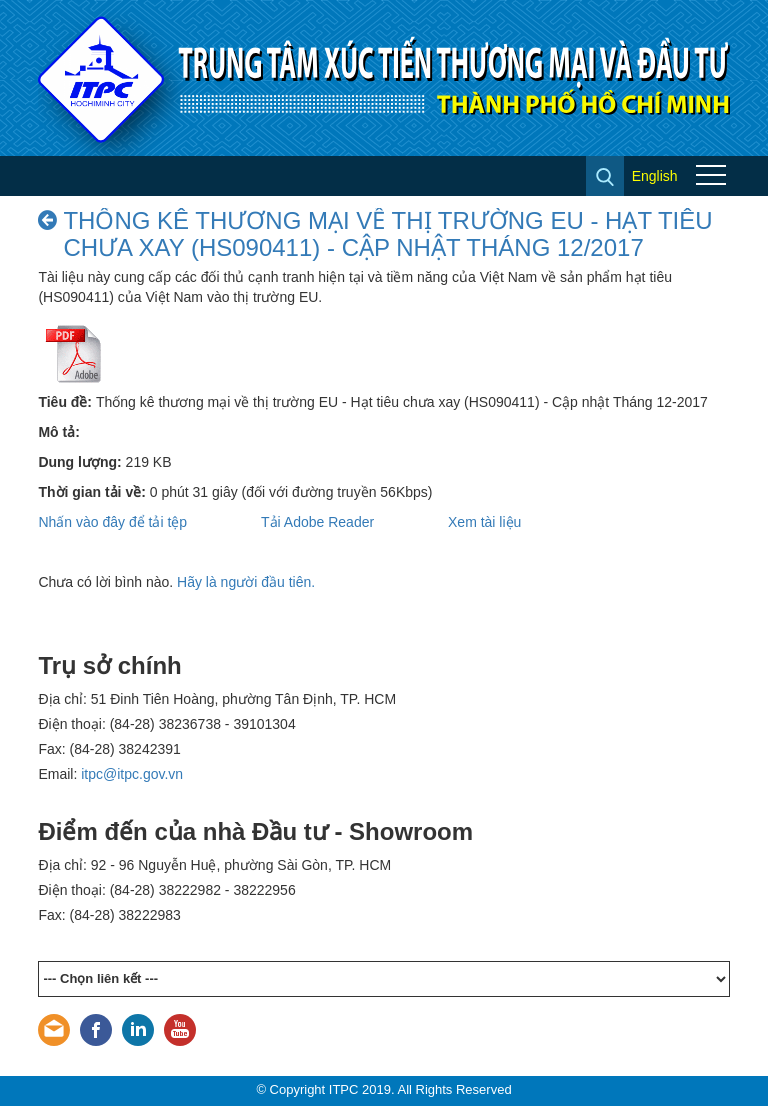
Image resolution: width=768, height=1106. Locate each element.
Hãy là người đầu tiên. (246, 582)
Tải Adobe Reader (317, 522)
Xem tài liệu (484, 522)
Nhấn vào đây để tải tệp (112, 522)
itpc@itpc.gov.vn (132, 774)
